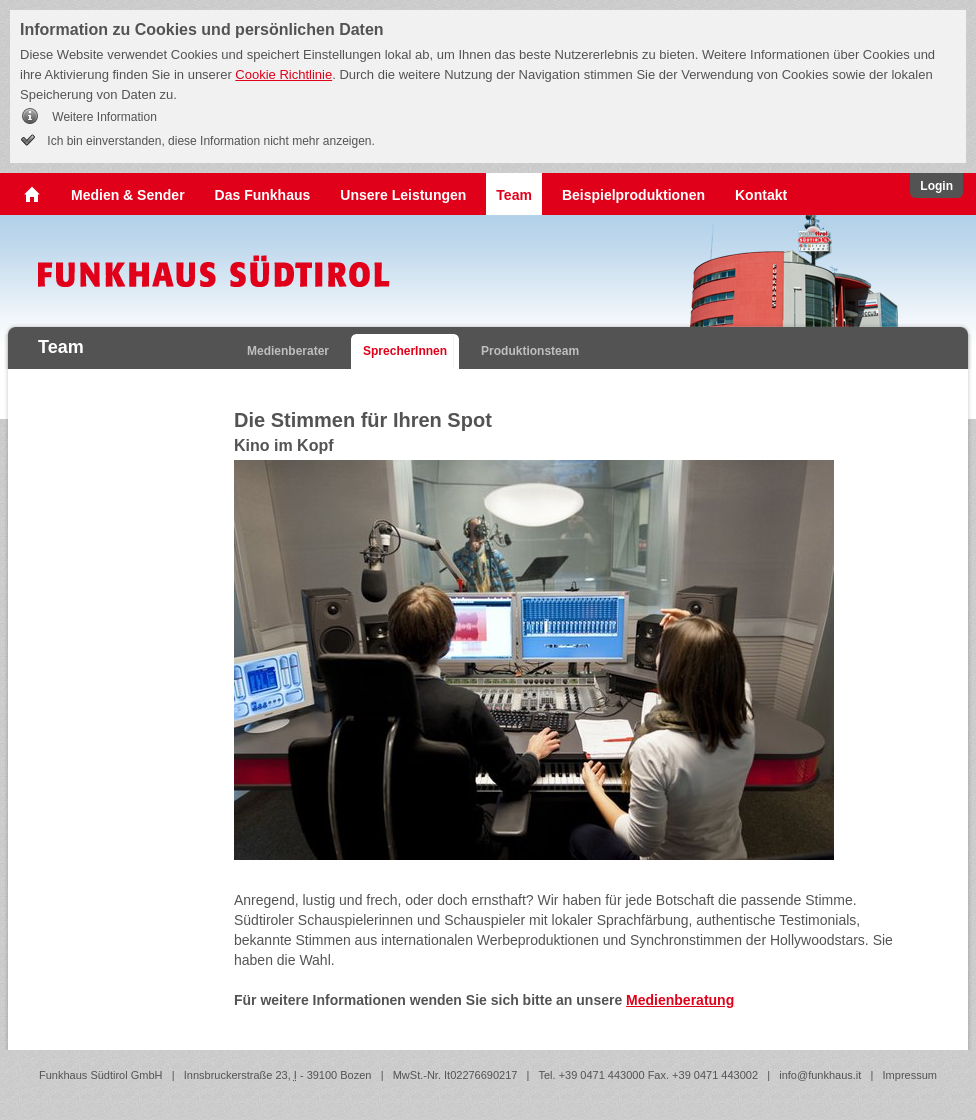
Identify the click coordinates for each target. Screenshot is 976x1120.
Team (514, 195)
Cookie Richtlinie (283, 74)
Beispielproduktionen (633, 195)
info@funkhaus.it (820, 1075)
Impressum (910, 1075)
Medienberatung (680, 1000)
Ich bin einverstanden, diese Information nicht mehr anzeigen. (209, 141)
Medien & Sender (128, 195)
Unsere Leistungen (403, 195)
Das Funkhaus (263, 195)
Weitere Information (103, 117)
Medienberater (288, 351)
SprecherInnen (405, 351)
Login (936, 186)
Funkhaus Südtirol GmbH (101, 1075)
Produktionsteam (530, 351)
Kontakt (761, 195)
